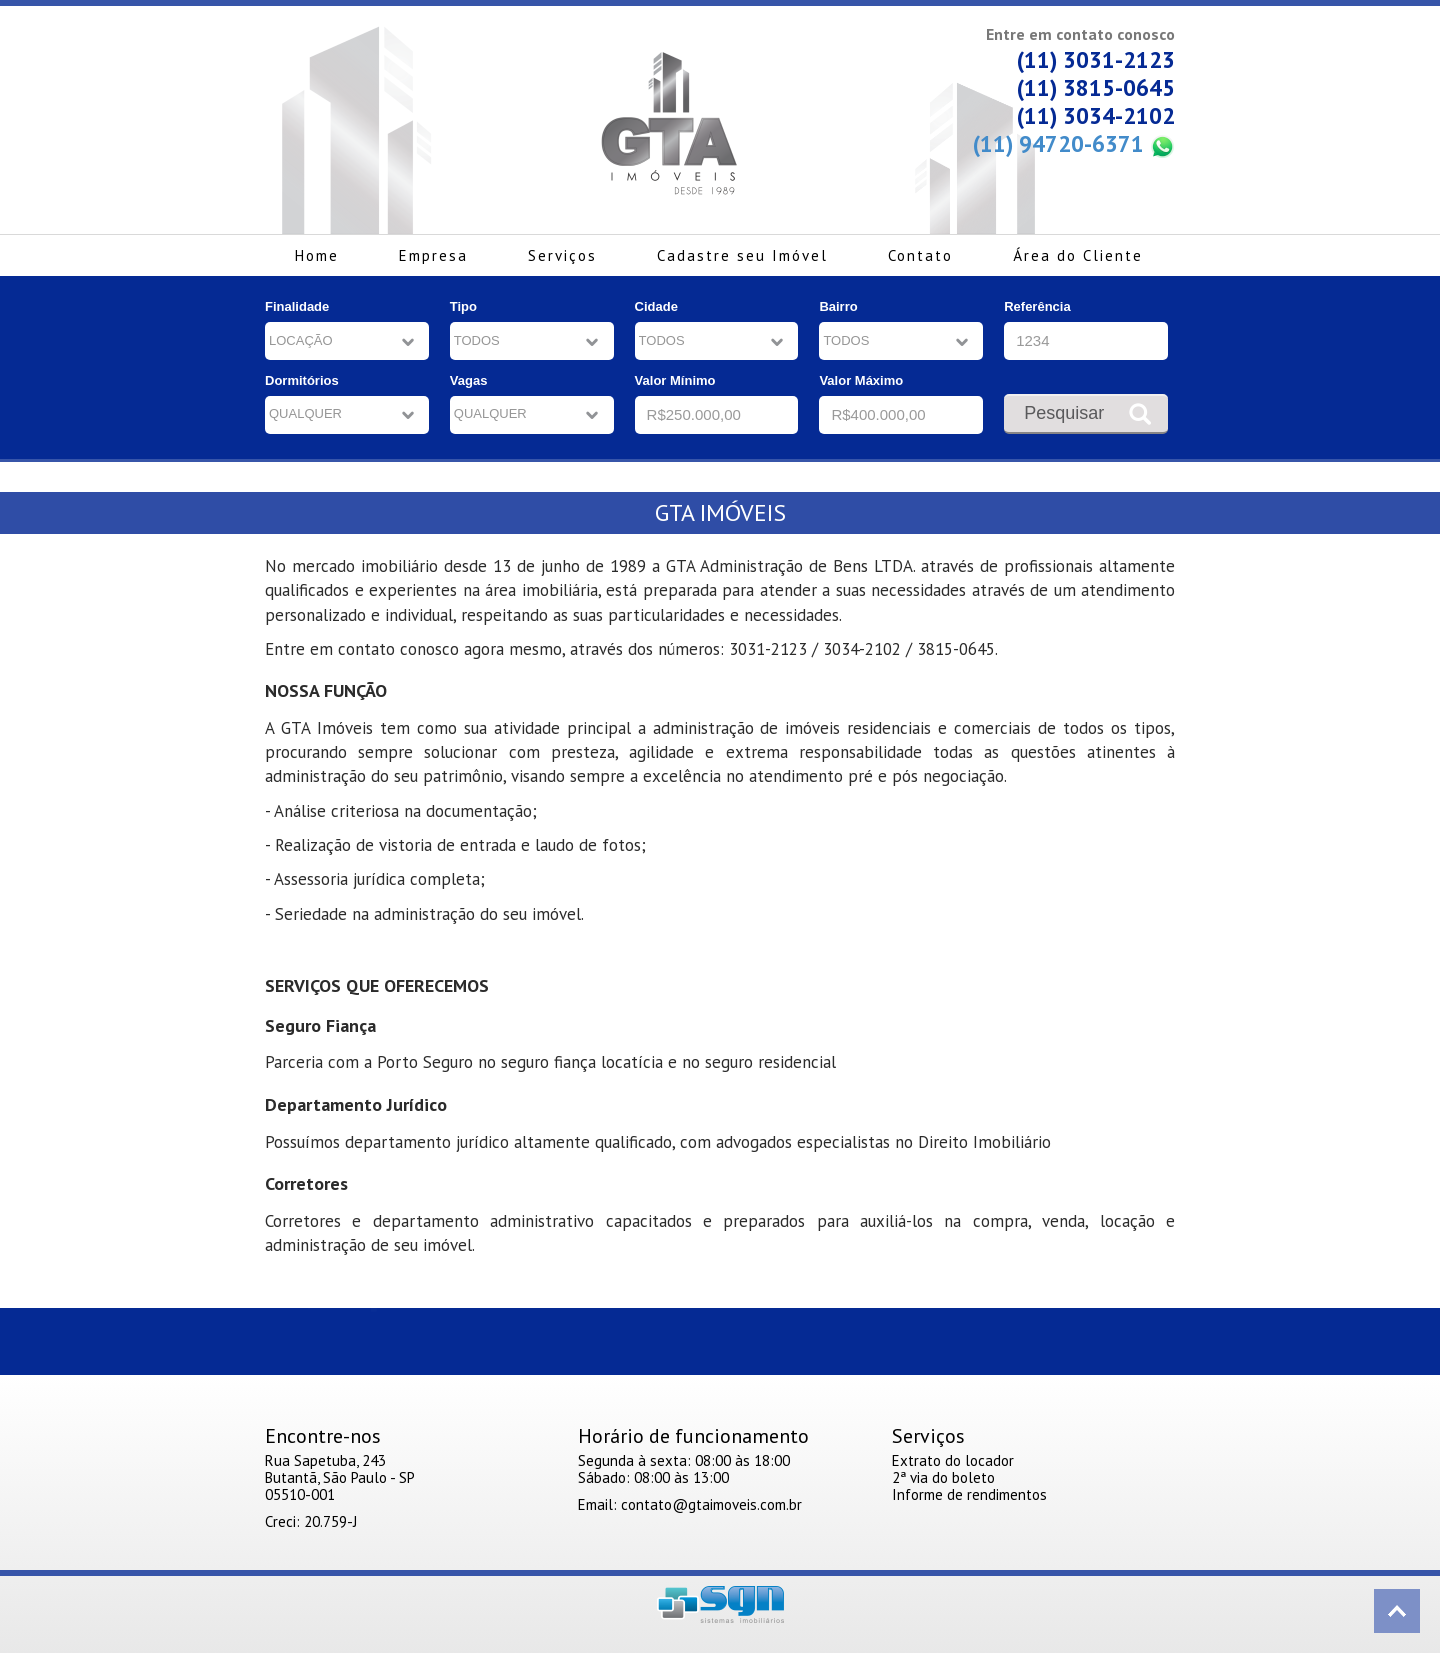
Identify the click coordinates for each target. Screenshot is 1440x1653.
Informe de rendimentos (969, 1494)
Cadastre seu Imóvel (742, 255)
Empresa (433, 255)
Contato (920, 255)
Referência (1037, 306)
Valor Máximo (861, 380)
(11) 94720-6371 (1074, 144)
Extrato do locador (953, 1460)
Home (317, 255)
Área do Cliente (1078, 255)
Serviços (562, 255)
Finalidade (297, 306)
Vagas (469, 380)
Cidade (656, 306)
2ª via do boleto (943, 1477)
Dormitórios (302, 380)
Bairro (838, 306)
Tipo (463, 306)
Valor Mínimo (675, 380)
